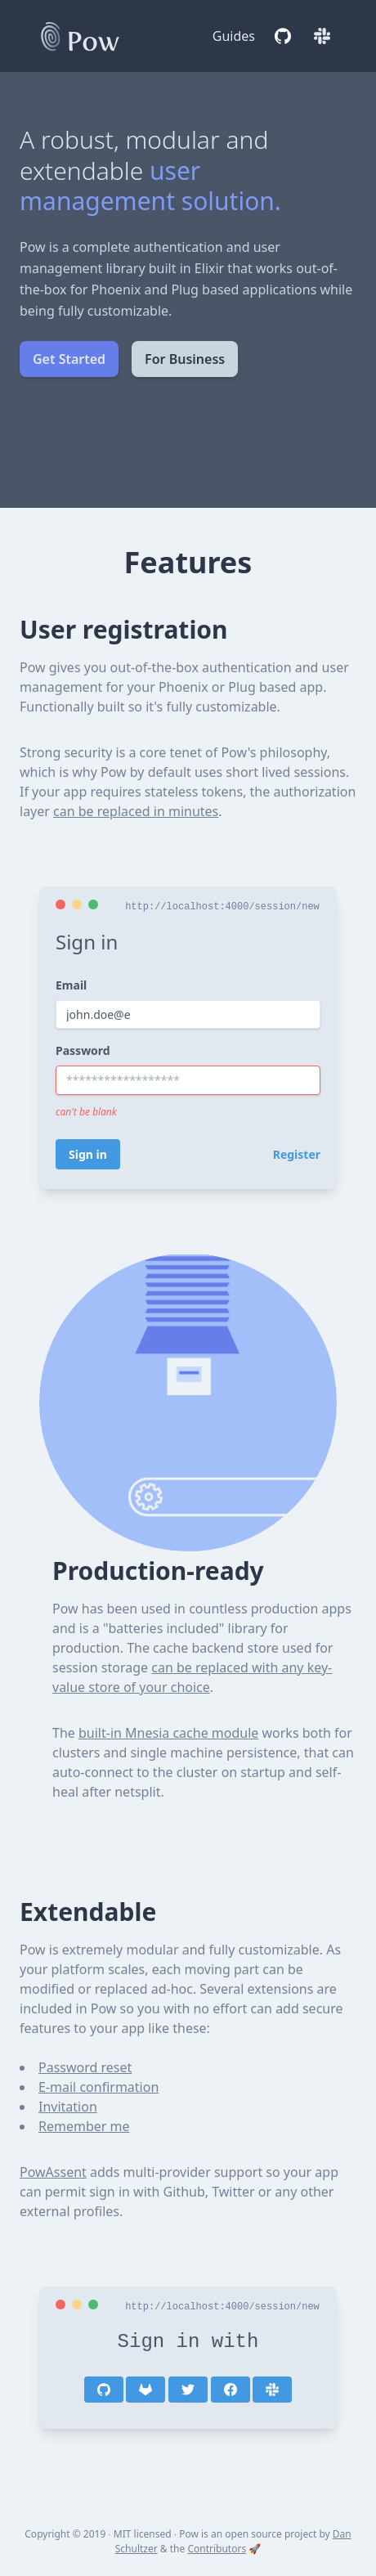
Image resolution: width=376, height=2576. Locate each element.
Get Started (69, 359)
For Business (185, 359)
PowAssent (53, 2172)
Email (71, 985)
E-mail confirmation (98, 2087)
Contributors (216, 2549)
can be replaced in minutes (135, 811)
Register (296, 1154)
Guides (234, 36)
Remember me (84, 2126)
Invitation (67, 2107)
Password (83, 1050)
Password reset (85, 2067)
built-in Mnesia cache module (168, 1733)
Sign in (88, 1154)
